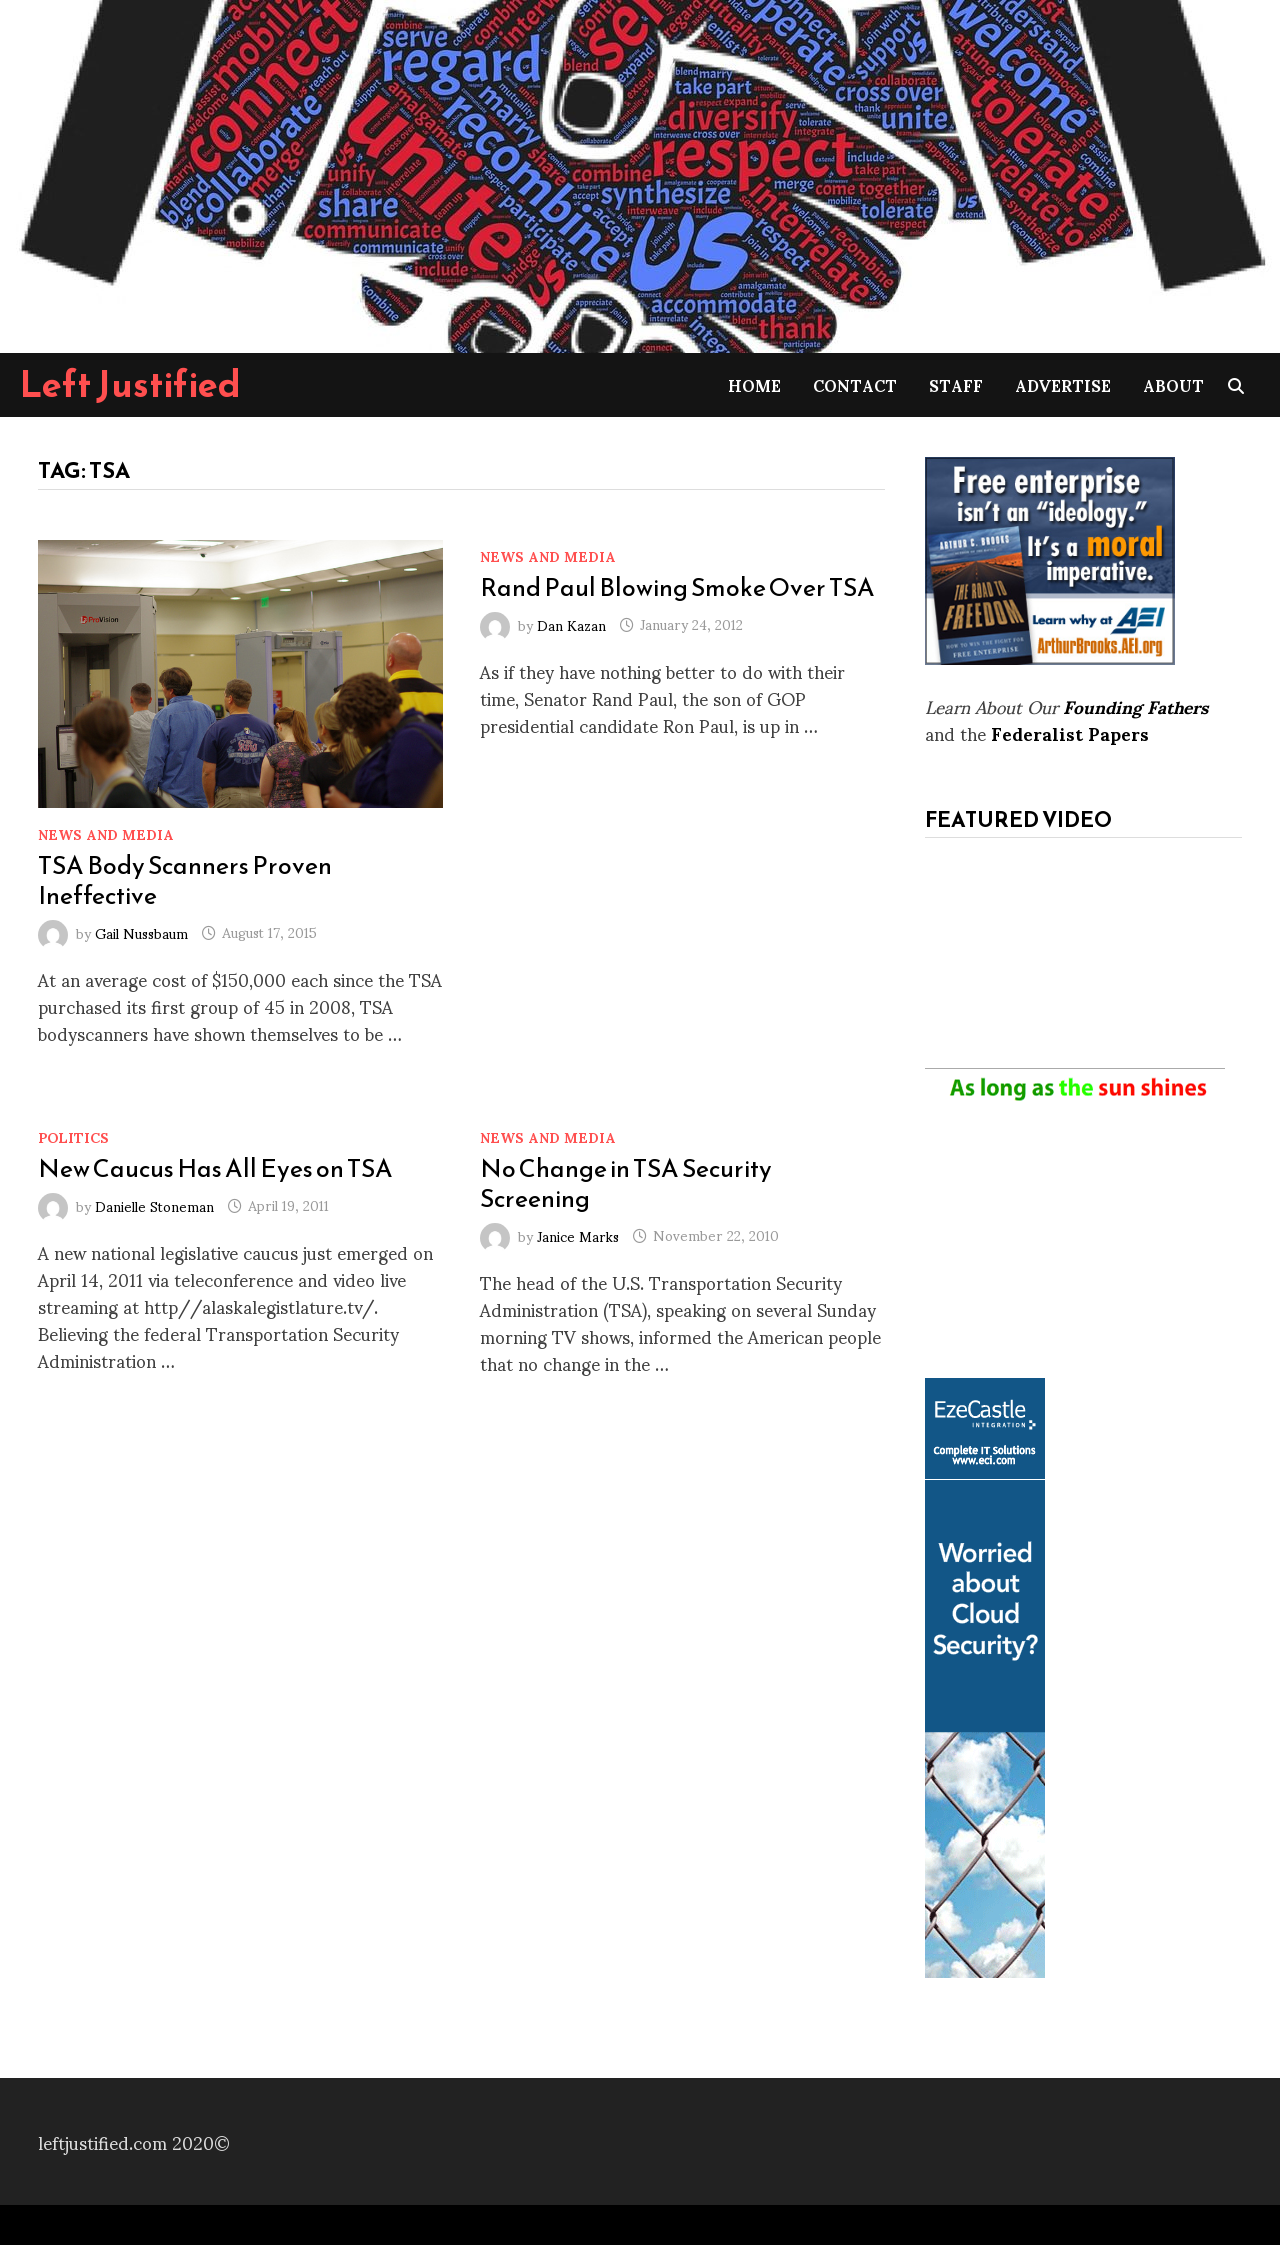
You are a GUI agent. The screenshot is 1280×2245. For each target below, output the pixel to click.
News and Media (106, 833)
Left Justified (130, 384)
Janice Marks (578, 1234)
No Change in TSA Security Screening (626, 1183)
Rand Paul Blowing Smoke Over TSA (677, 587)
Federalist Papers (1070, 732)
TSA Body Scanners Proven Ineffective (185, 880)
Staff (956, 384)
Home (754, 384)
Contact (855, 384)
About (1173, 384)
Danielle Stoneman (154, 1204)
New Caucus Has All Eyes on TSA (215, 1168)
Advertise (1063, 384)
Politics (73, 1136)
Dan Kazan (571, 623)
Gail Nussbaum (141, 931)
